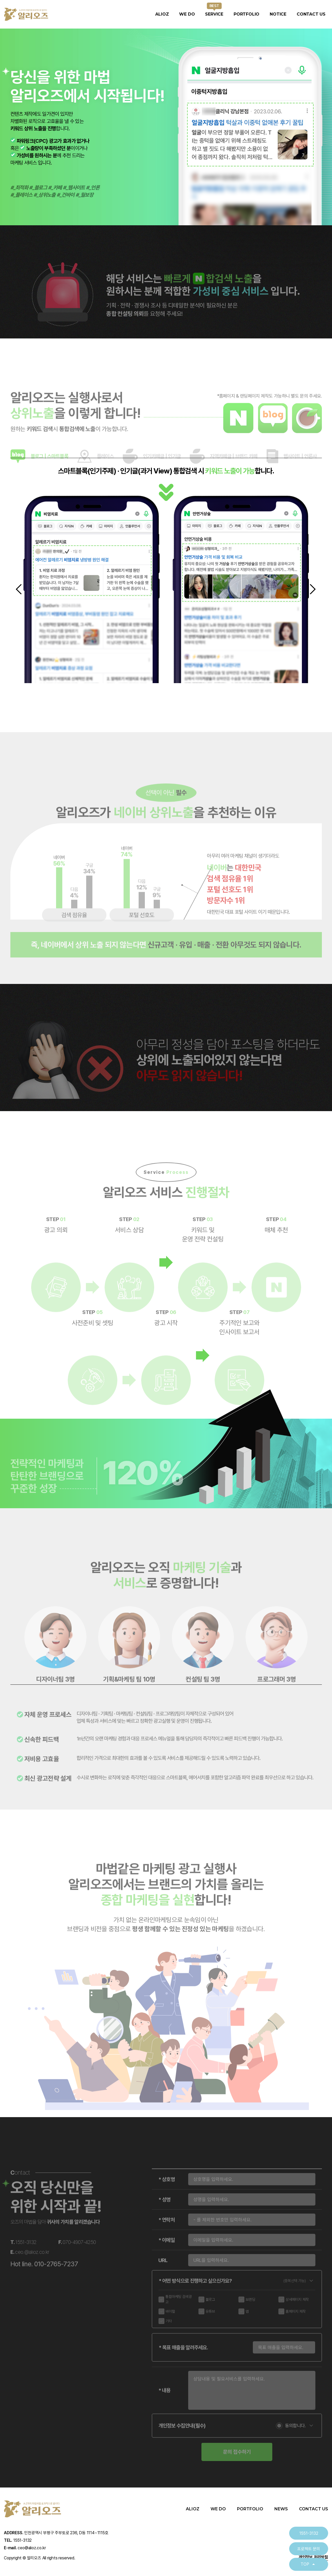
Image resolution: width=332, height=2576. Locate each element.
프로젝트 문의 (308, 2548)
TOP (309, 2564)
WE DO (187, 14)
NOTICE (278, 14)
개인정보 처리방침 (313, 2557)
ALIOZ (162, 14)
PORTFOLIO (246, 14)
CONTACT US (311, 14)
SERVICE (214, 14)
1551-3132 (308, 2533)
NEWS (281, 2508)
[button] (20, 590)
